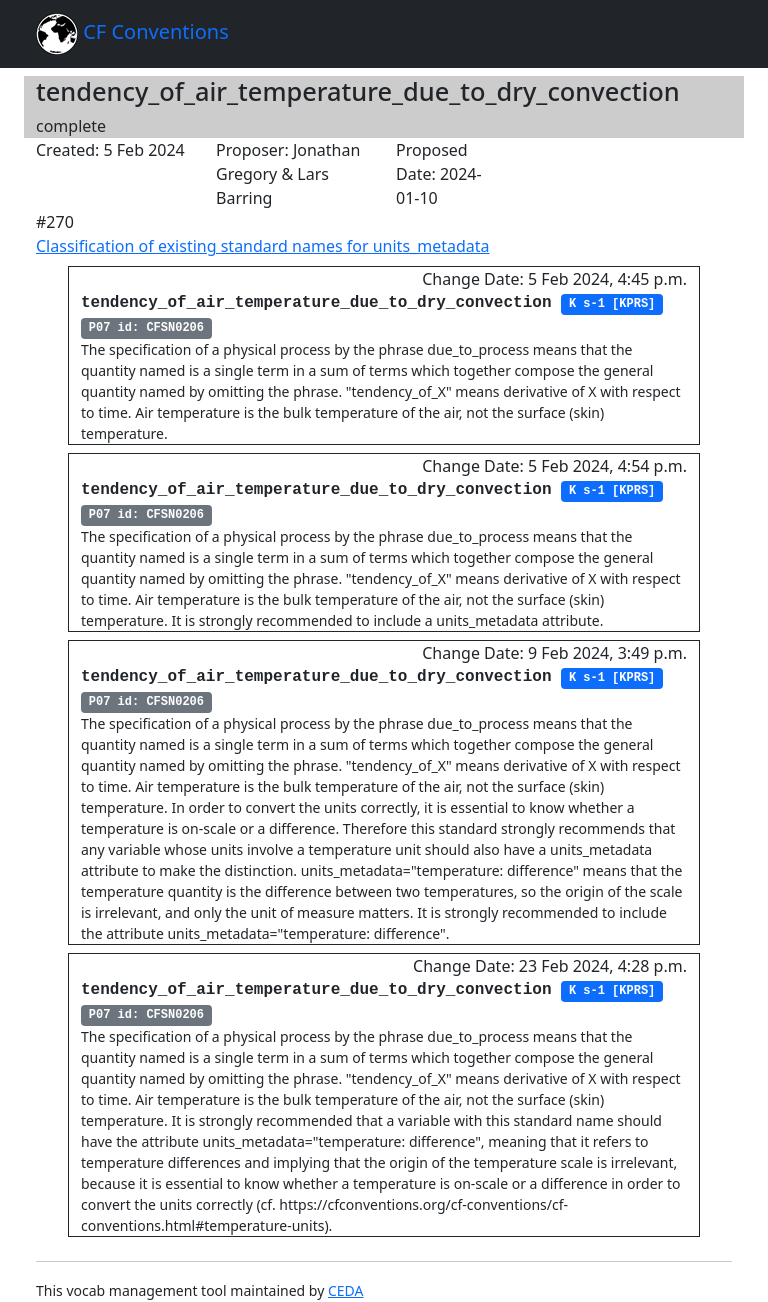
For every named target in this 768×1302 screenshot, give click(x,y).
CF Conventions (132, 34)
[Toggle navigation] (704, 34)
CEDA (346, 1290)
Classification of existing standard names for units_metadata (262, 246)
